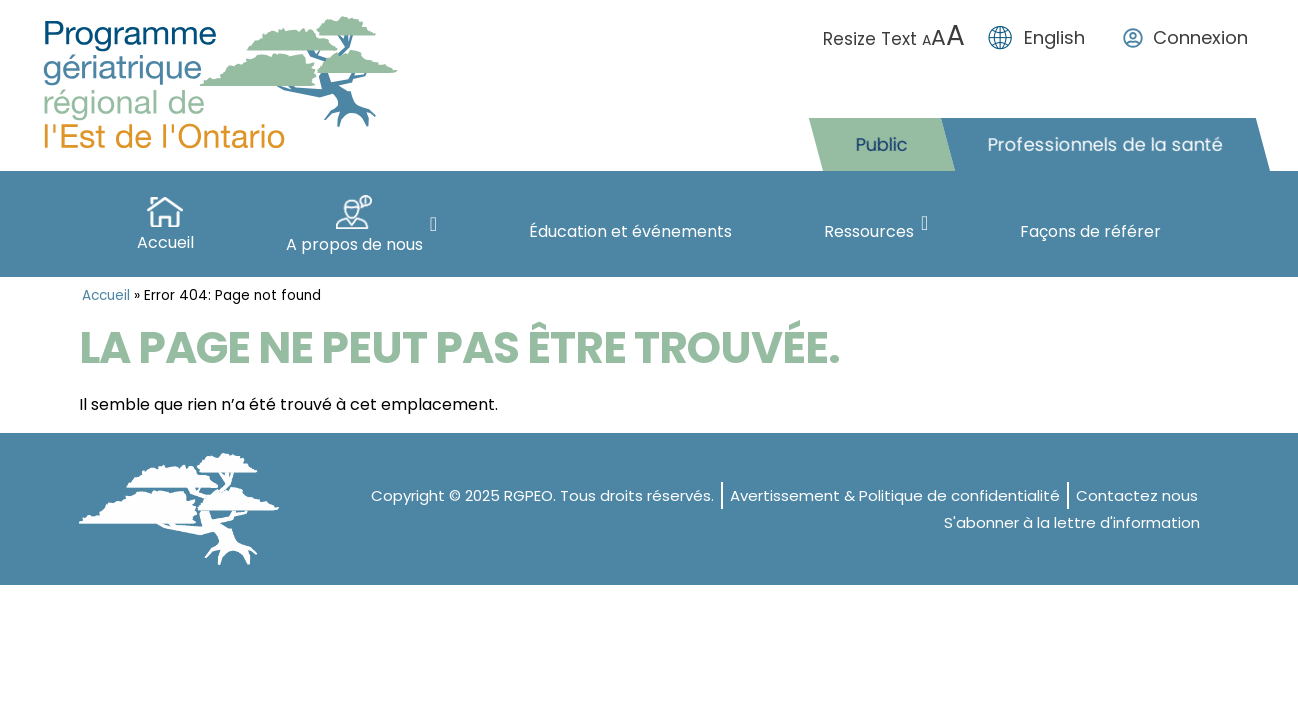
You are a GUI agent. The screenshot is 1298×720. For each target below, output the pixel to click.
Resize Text (896, 39)
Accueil (106, 295)
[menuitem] (1041, 38)
